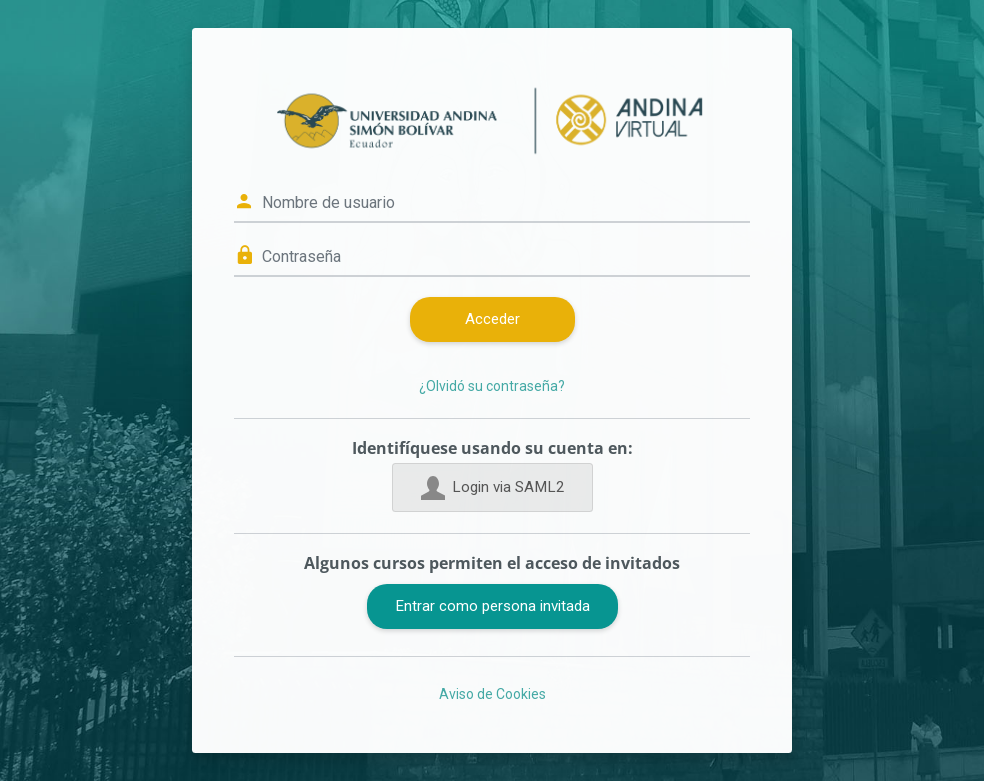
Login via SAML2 (492, 488)
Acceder (492, 319)
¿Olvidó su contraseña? (492, 386)
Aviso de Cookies (492, 694)
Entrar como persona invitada (492, 606)
